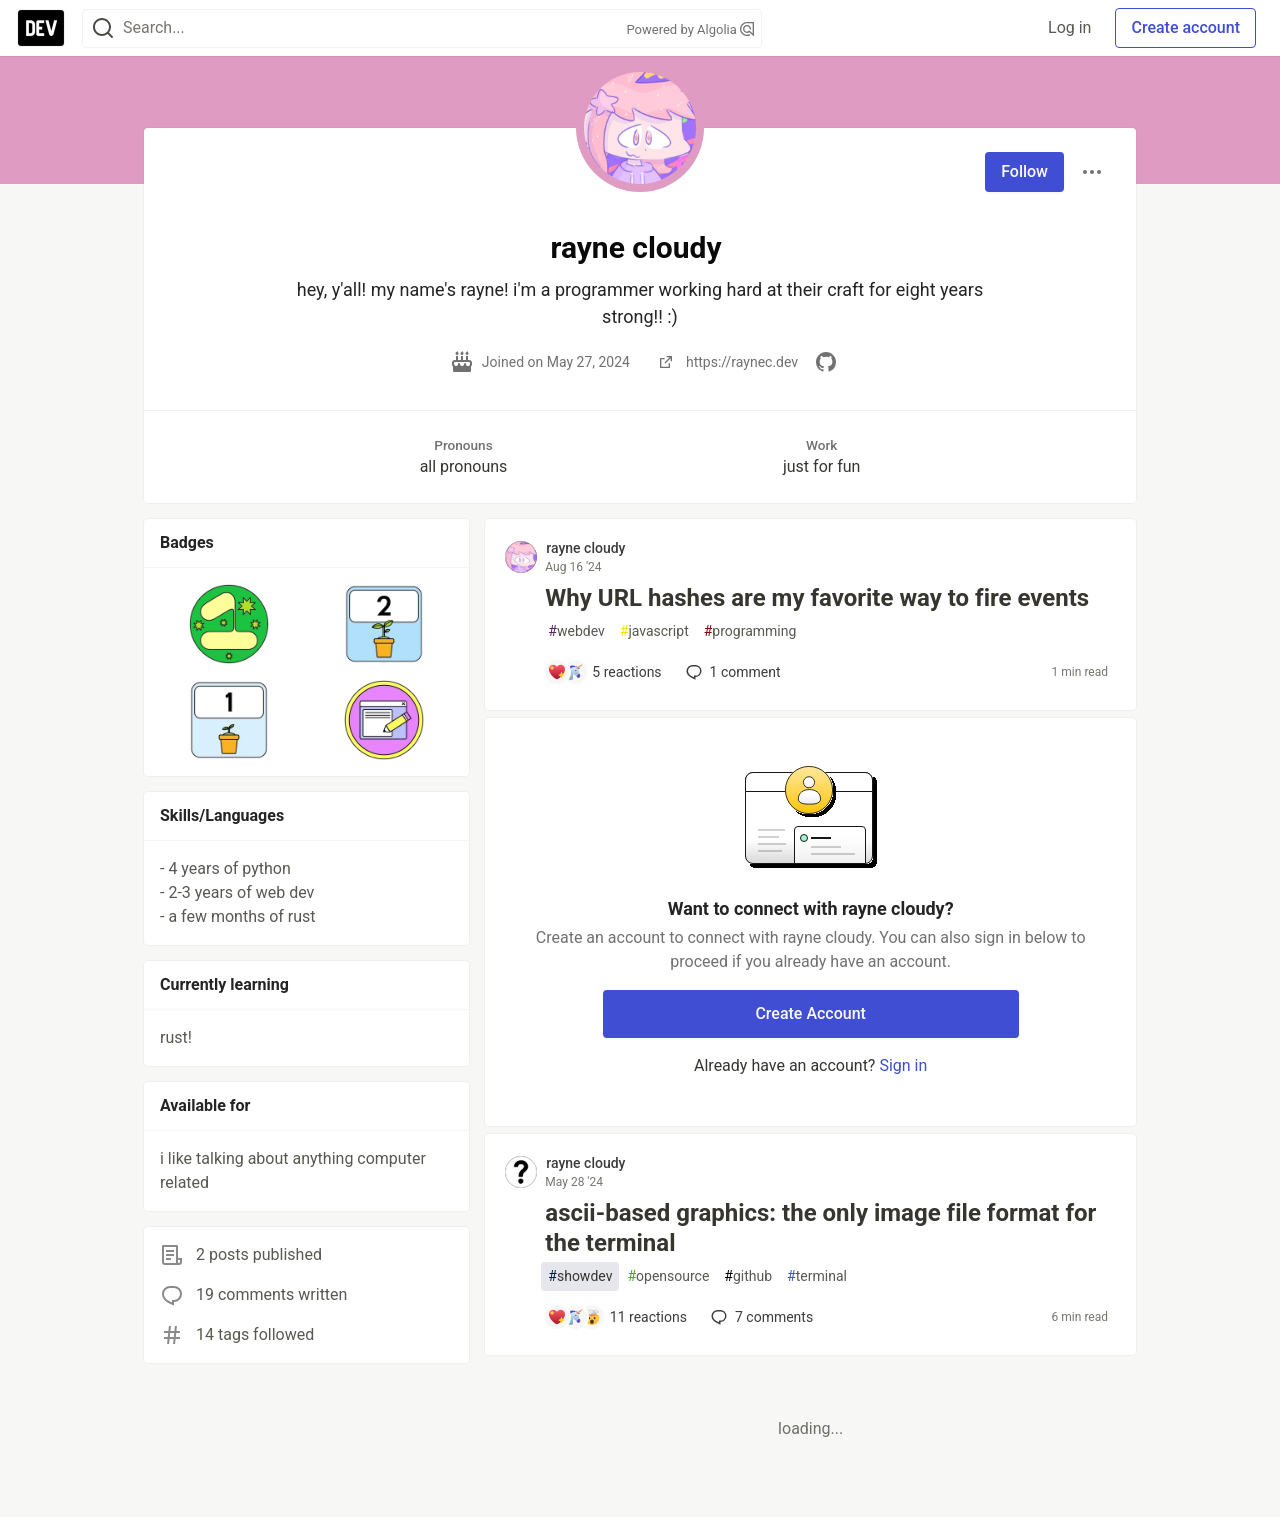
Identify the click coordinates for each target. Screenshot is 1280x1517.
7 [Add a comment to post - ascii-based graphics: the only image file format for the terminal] (760, 1317)
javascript (654, 631)
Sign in (903, 1065)
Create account (1185, 27)
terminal (817, 1276)
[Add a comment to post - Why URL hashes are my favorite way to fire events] (604, 672)
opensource (668, 1276)
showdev (580, 1276)
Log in (1069, 27)
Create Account (810, 1013)
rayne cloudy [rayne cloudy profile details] (585, 548)
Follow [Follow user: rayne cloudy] (1024, 171)
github (748, 1276)
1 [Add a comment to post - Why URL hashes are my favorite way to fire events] (731, 672)
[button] (229, 624)
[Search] (103, 28)
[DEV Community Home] (41, 28)
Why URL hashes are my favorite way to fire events (817, 598)
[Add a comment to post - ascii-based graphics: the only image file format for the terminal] (617, 1317)
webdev (576, 631)
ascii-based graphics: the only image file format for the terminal (820, 1228)
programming (750, 631)
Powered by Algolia (690, 29)
